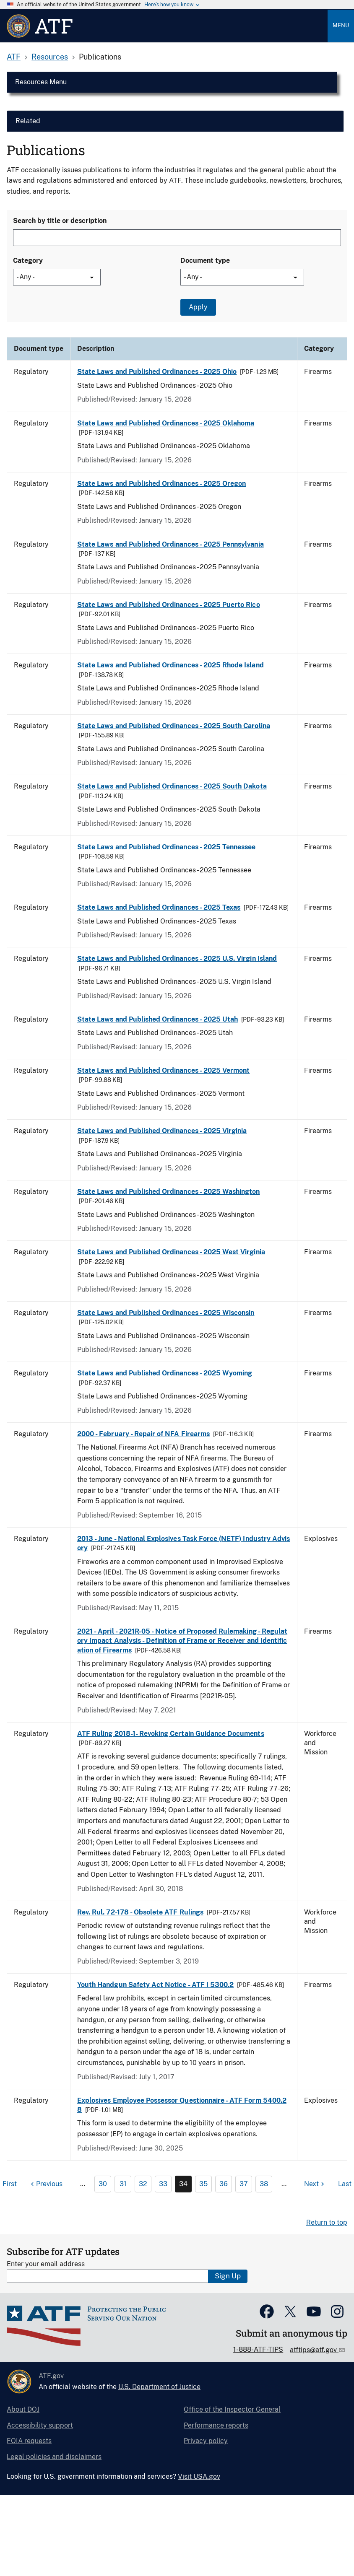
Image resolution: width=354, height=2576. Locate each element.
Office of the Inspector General (232, 2409)
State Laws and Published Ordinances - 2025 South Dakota (172, 786)
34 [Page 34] (183, 2184)
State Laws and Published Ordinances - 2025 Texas (158, 907)
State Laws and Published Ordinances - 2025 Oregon (161, 484)
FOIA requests (29, 2441)
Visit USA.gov (199, 2476)
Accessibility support (40, 2425)
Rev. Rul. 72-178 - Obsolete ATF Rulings (140, 1912)
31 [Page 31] (123, 2184)
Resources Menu (41, 82)
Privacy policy (206, 2441)
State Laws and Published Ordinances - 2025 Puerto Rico (168, 605)
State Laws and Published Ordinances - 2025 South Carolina (173, 726)
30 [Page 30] (103, 2184)
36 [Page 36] (223, 2184)
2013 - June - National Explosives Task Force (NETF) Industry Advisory (183, 1543)
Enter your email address (46, 2264)
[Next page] (315, 2184)
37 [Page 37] (243, 2184)
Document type (205, 261)
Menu (341, 25)
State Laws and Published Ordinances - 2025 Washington (168, 1192)
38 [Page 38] (264, 2184)
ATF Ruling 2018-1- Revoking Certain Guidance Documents (170, 1734)
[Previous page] (45, 2184)
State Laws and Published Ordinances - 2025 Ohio (157, 372)
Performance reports (216, 2425)
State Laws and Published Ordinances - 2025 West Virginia (171, 1252)
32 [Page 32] (143, 2184)
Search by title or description (60, 221)
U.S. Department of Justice (159, 2387)
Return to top (326, 2222)
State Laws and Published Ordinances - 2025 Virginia (162, 1131)
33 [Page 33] (163, 2184)
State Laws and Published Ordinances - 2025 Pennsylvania (170, 544)
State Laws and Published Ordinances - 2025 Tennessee (166, 847)
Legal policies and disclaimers (54, 2457)
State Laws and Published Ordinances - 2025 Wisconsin (166, 1313)
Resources (49, 56)
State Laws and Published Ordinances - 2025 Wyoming (164, 1373)
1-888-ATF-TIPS (258, 2349)
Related (28, 121)
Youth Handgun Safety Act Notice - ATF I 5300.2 (155, 1985)
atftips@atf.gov (314, 2350)
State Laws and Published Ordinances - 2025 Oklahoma (165, 423)
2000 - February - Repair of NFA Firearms (143, 1434)
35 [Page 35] (203, 2184)
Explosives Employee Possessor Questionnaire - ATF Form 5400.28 (181, 2105)
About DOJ (23, 2409)
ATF (14, 56)
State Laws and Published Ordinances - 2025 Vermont (163, 1070)
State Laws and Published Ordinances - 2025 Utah (157, 1019)
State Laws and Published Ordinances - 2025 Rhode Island (170, 665)
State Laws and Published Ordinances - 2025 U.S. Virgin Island (177, 958)
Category (28, 261)
